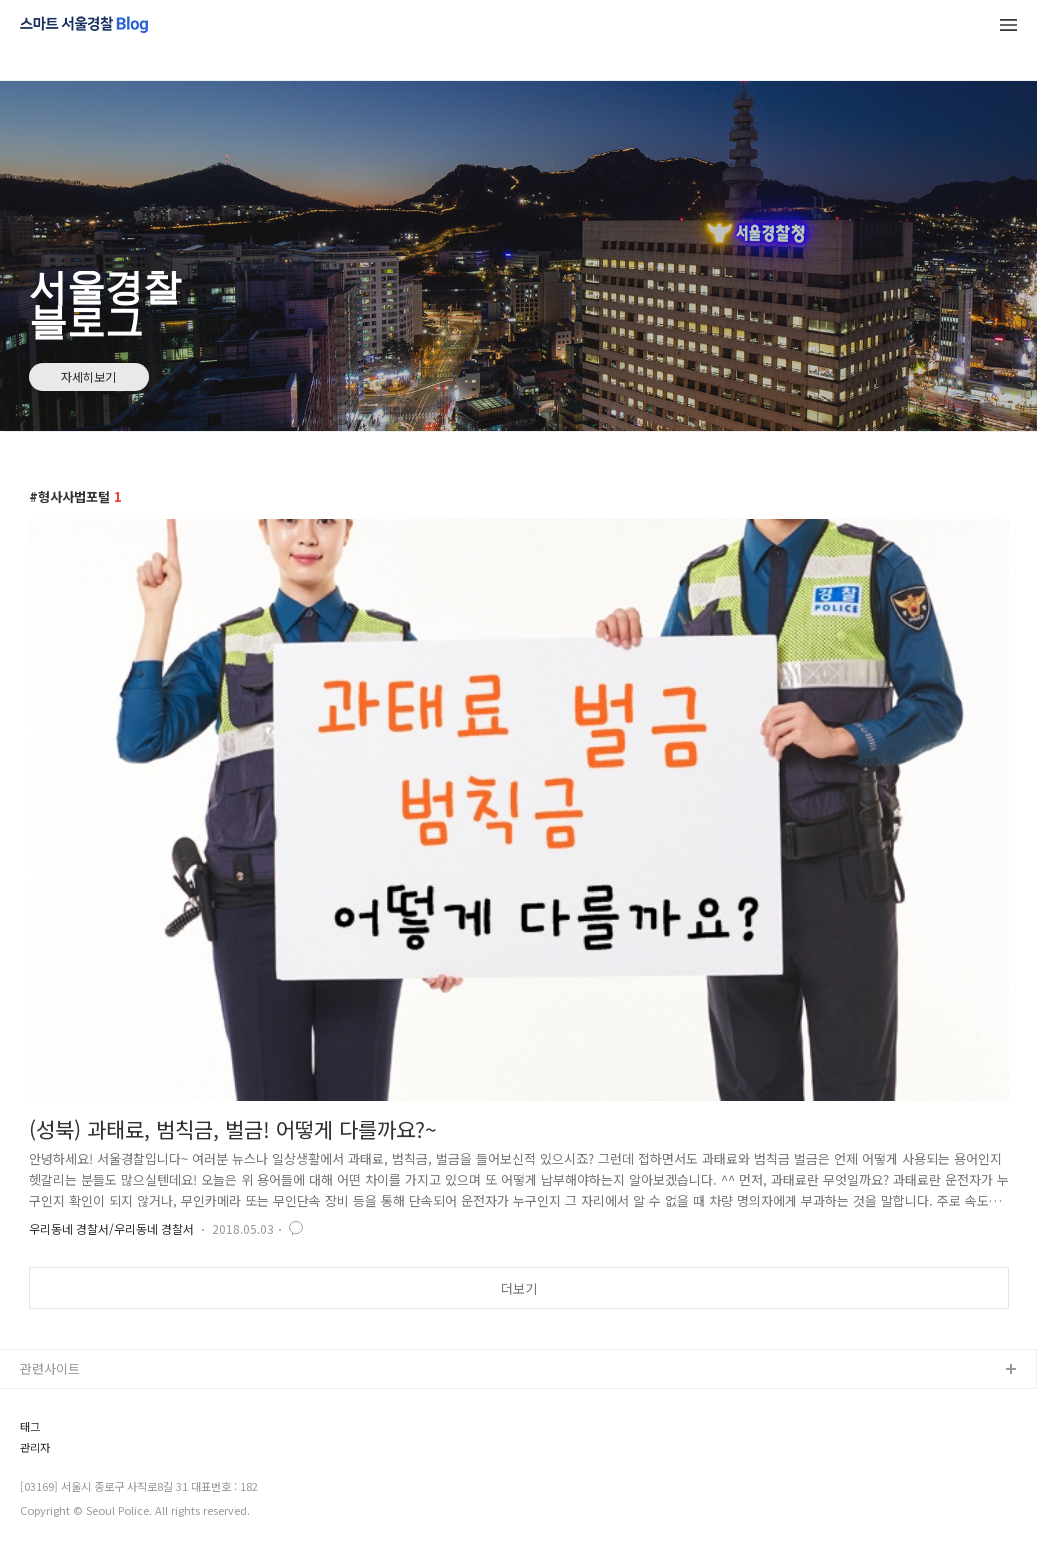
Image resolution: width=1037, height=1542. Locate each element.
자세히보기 (88, 376)
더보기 (519, 1288)
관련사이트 (50, 1368)
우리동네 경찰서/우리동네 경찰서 (111, 1228)
